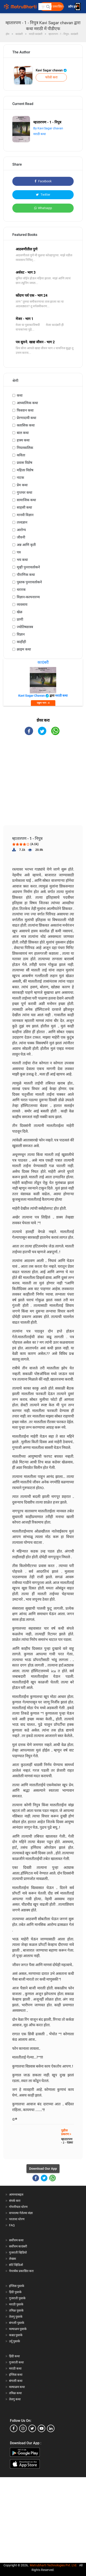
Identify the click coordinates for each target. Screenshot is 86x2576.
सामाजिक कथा (26, 500)
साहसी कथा (24, 507)
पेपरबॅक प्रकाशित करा (21, 2271)
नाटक (20, 477)
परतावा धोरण (17, 2219)
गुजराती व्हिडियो (18, 2252)
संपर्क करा (15, 2200)
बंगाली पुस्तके (16, 2323)
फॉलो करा (51, 77)
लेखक (12, 2258)
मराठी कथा (39, 134)
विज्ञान (21, 634)
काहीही (21, 642)
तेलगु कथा (15, 2399)
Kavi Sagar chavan (51, 70)
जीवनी (21, 537)
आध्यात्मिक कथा (27, 403)
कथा (19, 395)
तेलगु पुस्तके (15, 2316)
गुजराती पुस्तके (17, 2298)
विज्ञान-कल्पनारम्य (28, 597)
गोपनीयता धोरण (18, 2207)
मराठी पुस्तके (16, 2304)
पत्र (19, 552)
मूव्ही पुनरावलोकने (28, 567)
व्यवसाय (22, 604)
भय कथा (22, 560)
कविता (21, 455)
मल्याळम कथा (17, 2387)
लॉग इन (73, 6)
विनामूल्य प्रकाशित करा (53, 6)
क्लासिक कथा (26, 425)
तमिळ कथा (15, 2393)
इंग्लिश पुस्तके (16, 2286)
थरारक (21, 590)
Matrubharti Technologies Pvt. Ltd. (53, 2565)
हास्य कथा (23, 440)
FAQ (12, 2225)
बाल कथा (23, 433)
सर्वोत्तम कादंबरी (18, 2246)
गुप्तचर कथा (24, 492)
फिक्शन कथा (25, 410)
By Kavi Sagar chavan (48, 128)
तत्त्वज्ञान (22, 522)
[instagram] (23, 2428)
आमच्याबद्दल (16, 2194)
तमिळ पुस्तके (16, 2310)
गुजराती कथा (16, 2362)
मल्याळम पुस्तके (18, 2329)
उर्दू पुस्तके (14, 2341)
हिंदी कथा (14, 2356)
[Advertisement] (44, 784)
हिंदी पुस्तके (15, 2292)
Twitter (43, 194)
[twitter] (32, 2428)
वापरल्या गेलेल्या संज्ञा (21, 2213)
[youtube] (41, 2428)
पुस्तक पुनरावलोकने (29, 582)
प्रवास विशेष (24, 463)
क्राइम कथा (24, 649)
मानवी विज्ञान (25, 515)
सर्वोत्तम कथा (16, 2240)
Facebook (43, 181)
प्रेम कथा (22, 485)
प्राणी (20, 619)
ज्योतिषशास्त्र (25, 627)
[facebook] (13, 2428)
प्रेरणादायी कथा (26, 418)
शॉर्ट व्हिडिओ (16, 2265)
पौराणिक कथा (26, 575)
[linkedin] (50, 2428)
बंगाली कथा (15, 2381)
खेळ (19, 612)
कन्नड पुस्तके (15, 2335)
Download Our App (43, 2168)
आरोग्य (21, 530)
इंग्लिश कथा (15, 2374)
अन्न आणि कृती (26, 545)
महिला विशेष (25, 470)
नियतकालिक (25, 448)
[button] (47, 6)
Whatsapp (43, 208)
